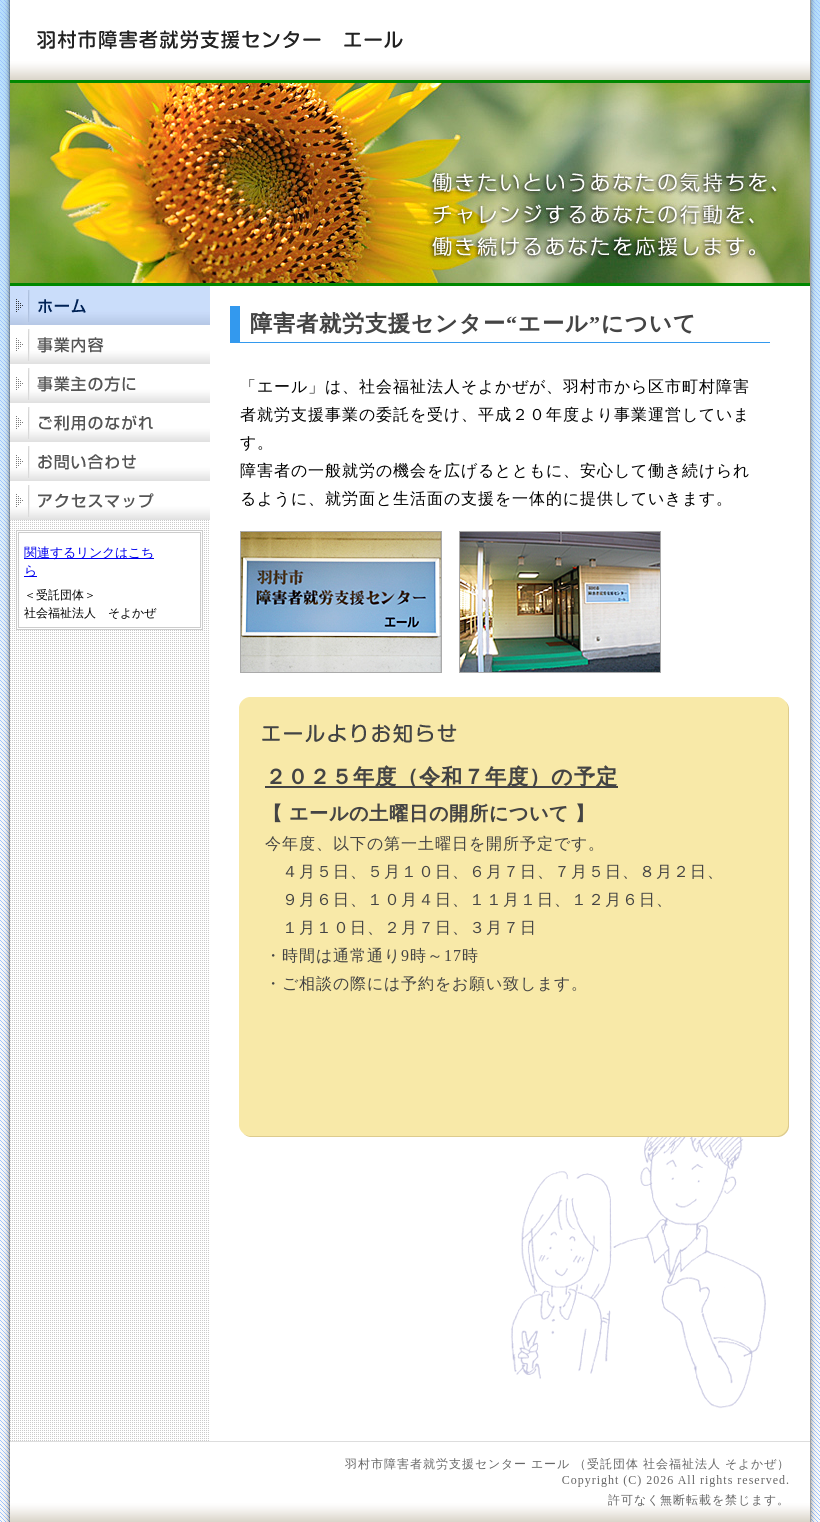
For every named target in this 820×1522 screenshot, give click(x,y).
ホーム (110, 305)
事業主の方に (110, 383)
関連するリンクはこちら (89, 561)
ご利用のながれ (110, 422)
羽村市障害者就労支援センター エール (220, 39)
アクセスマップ (110, 500)
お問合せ (110, 461)
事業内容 (110, 344)
